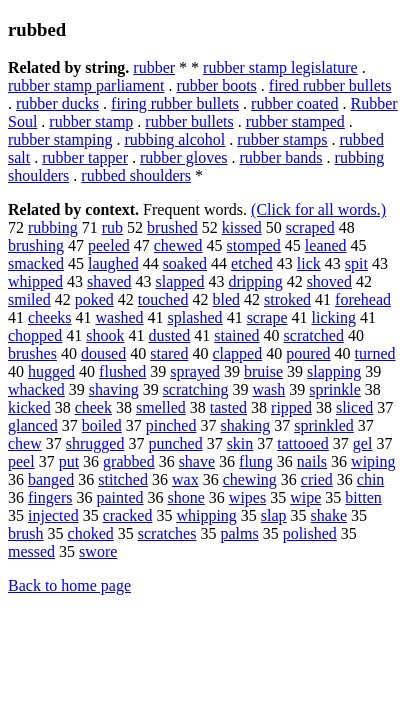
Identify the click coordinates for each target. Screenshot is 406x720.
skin (240, 443)
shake (329, 515)
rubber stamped (295, 121)
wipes (247, 497)
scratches (167, 533)
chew (25, 443)
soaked (185, 263)
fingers (50, 497)
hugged (51, 371)
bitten (363, 497)
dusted (169, 335)
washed (120, 317)
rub (112, 227)
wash (268, 389)
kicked (29, 407)
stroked (287, 299)
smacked (36, 263)
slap (274, 515)
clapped (237, 353)
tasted (228, 407)
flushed (122, 371)
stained (236, 335)
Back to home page (69, 585)
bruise (263, 371)
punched (175, 443)
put (69, 461)
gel (363, 443)
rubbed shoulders (136, 175)
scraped (310, 227)
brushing (36, 245)
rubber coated (295, 103)
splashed (195, 317)
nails (312, 461)
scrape (267, 317)
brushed (172, 227)
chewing (250, 479)
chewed (178, 245)
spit (356, 263)
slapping (334, 371)
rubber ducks (57, 103)
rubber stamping (60, 139)
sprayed (195, 371)
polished (310, 533)
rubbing (53, 227)
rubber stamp (91, 121)
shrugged (95, 443)
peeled (109, 245)
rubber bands (280, 157)
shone (186, 497)
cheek (93, 407)
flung (256, 461)
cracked (128, 515)
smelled (161, 407)
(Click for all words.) (318, 209)
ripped (291, 407)
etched (252, 263)
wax (185, 479)
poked (94, 299)
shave (197, 461)
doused (103, 353)
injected (53, 515)
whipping (206, 515)
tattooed (303, 443)
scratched (314, 335)
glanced (33, 425)
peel (21, 461)
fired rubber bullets (330, 85)
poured (308, 353)
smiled (29, 299)
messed (31, 551)
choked (91, 533)
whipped (35, 281)
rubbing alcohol (174, 139)
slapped (180, 281)
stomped (254, 245)
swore (98, 551)
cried (317, 479)
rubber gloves (184, 157)
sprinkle (335, 389)
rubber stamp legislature (280, 67)
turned (375, 353)
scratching (196, 389)
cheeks (50, 317)
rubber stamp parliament (86, 85)
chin (371, 479)
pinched (171, 425)
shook (105, 335)
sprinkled (324, 425)
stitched (123, 479)
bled (226, 299)
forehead (363, 299)
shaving (114, 389)
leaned (326, 245)
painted (119, 497)
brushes (32, 353)
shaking (245, 425)
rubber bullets (189, 121)
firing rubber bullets (175, 103)
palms (239, 533)
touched (163, 299)
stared (169, 353)
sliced (354, 407)
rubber (154, 67)
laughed (113, 263)
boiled (102, 425)
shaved (109, 281)
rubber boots (216, 85)
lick (309, 263)
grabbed (129, 461)
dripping (255, 281)
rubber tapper (85, 157)
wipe (305, 497)
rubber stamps (282, 139)
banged (51, 479)
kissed (242, 227)
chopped (35, 335)
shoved (329, 281)
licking (333, 317)
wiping (373, 461)
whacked (36, 389)
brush (26, 533)
